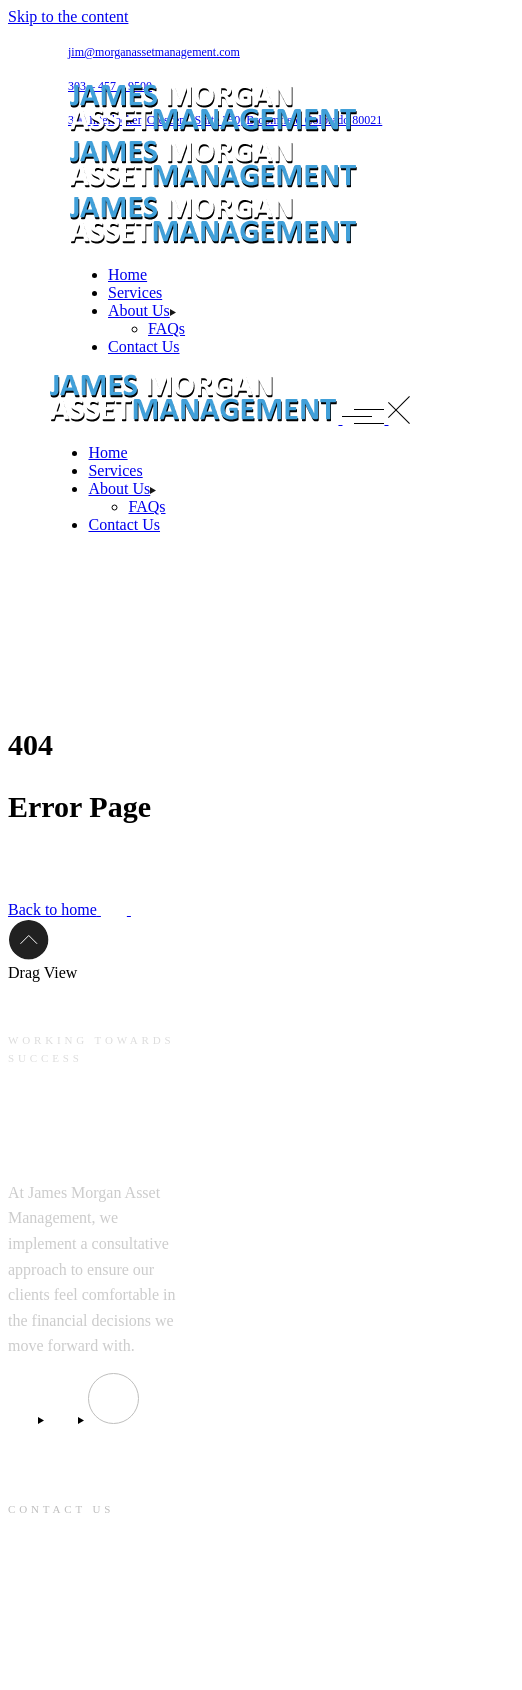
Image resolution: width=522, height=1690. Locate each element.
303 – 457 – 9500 (60, 1661)
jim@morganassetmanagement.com (154, 52)
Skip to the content (68, 16)
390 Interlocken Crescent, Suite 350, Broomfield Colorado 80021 (85, 1598)
